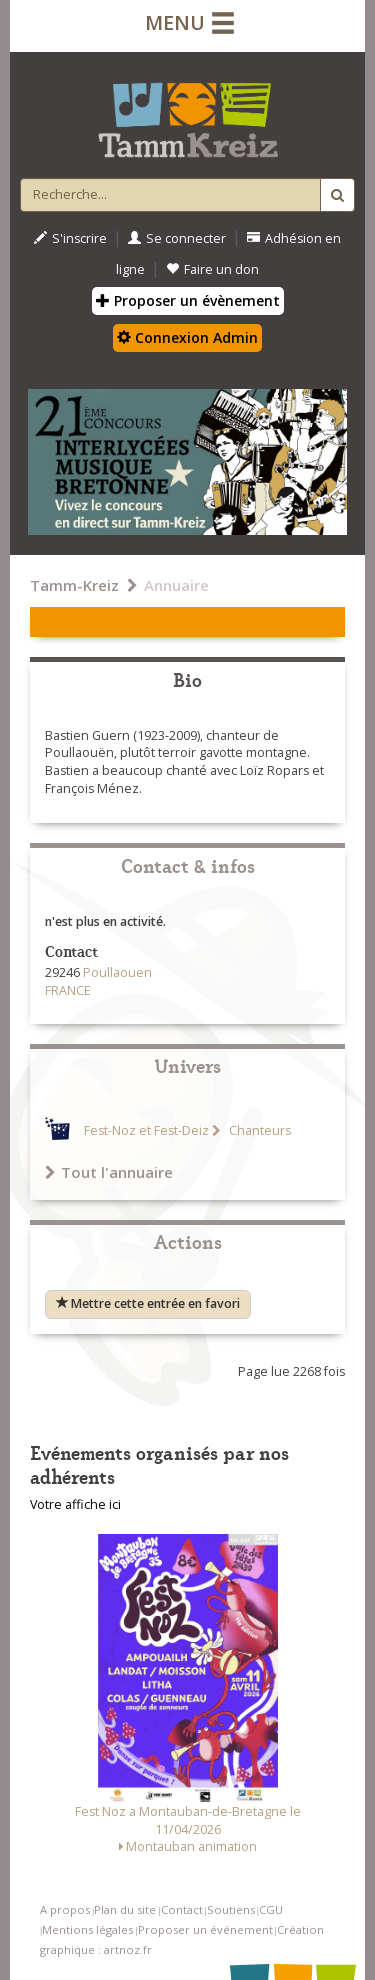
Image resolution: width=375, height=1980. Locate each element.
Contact (182, 1909)
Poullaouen (117, 972)
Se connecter (177, 238)
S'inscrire (70, 238)
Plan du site (125, 1909)
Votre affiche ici (75, 1504)
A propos (65, 1909)
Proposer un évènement (188, 300)
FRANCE (68, 990)
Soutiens (231, 1909)
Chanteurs (258, 1130)
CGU (271, 1909)
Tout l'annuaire (109, 1172)
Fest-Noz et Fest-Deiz (146, 1130)
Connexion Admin (187, 337)
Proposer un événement (205, 1929)
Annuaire (176, 585)
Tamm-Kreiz (74, 585)
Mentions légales (87, 1929)
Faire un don (212, 269)
